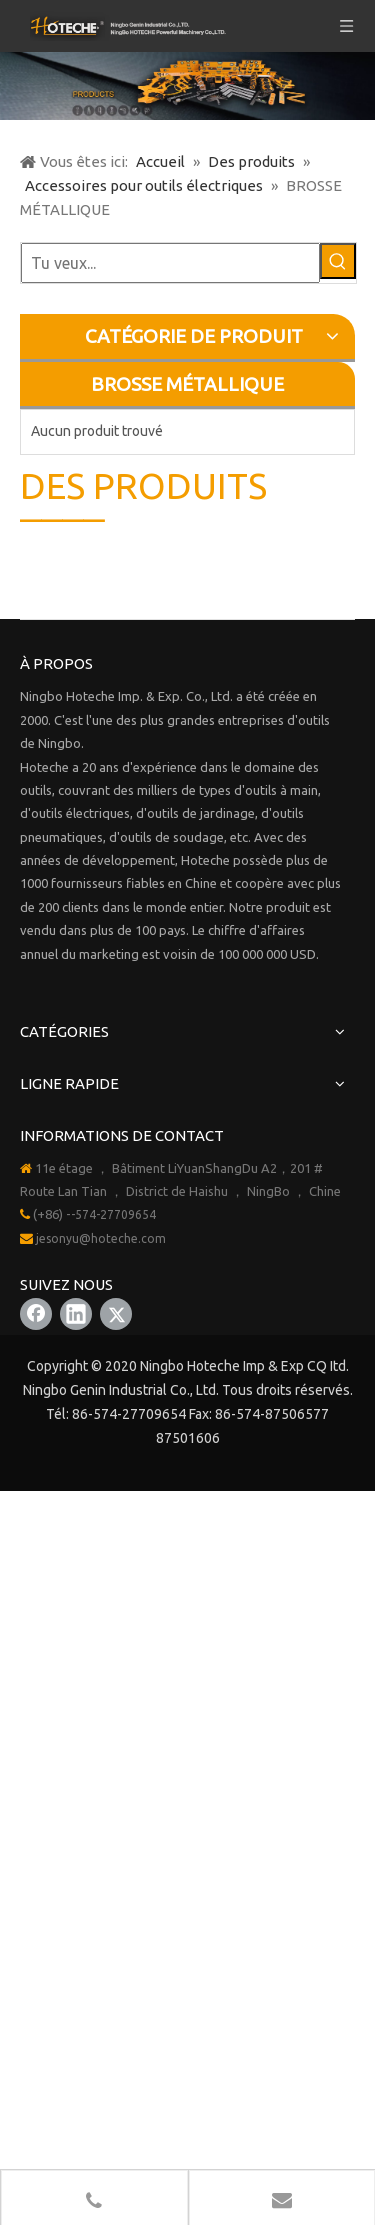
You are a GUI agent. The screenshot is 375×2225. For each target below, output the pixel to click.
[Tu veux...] (170, 263)
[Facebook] (36, 1314)
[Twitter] (116, 1314)
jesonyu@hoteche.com (101, 1238)
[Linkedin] (76, 1314)
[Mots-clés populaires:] (338, 261)
